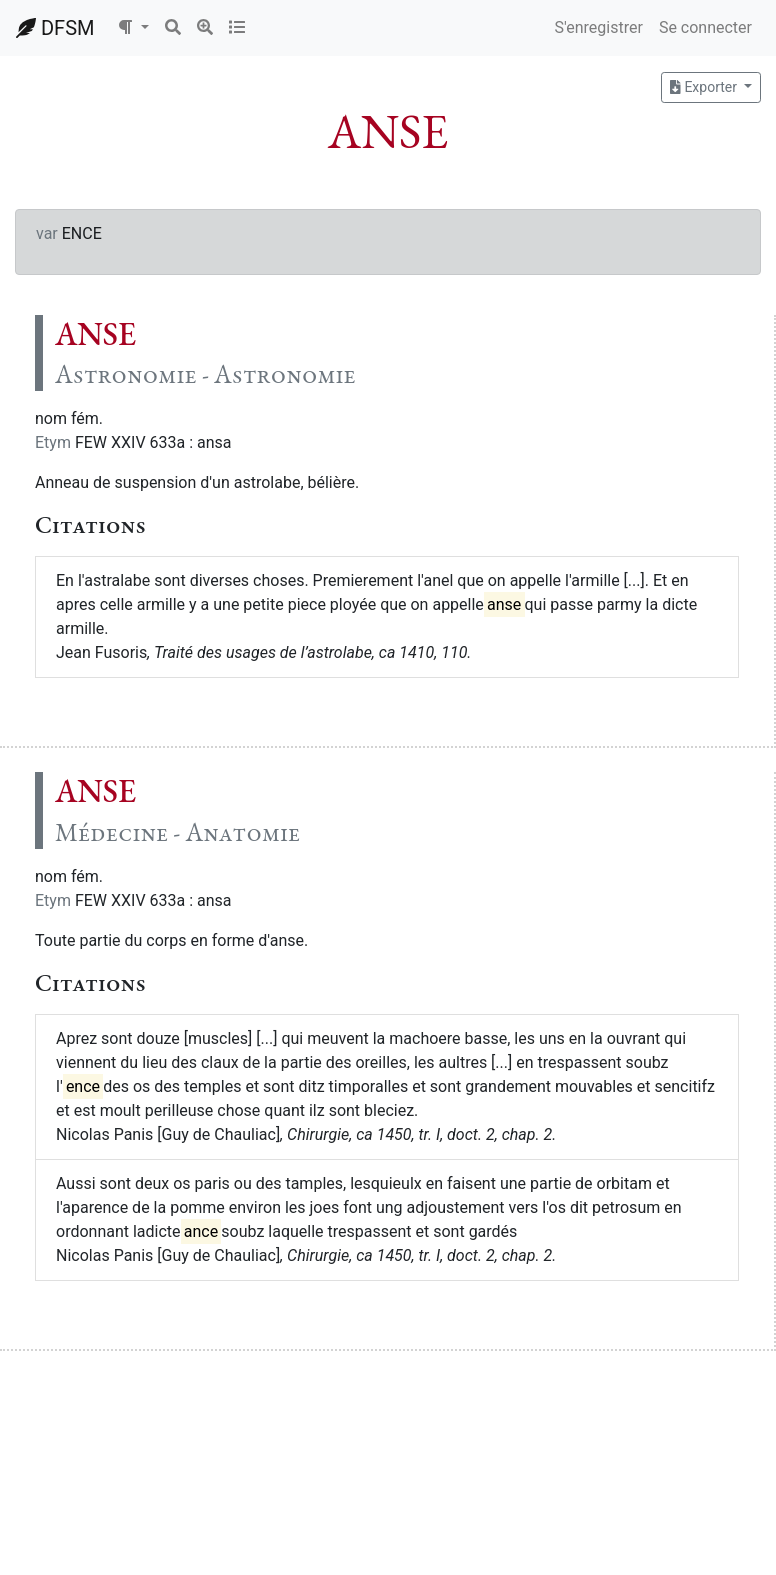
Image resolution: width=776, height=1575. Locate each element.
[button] (133, 28)
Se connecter (705, 27)
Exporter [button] (705, 87)
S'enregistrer (598, 27)
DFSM (55, 28)
